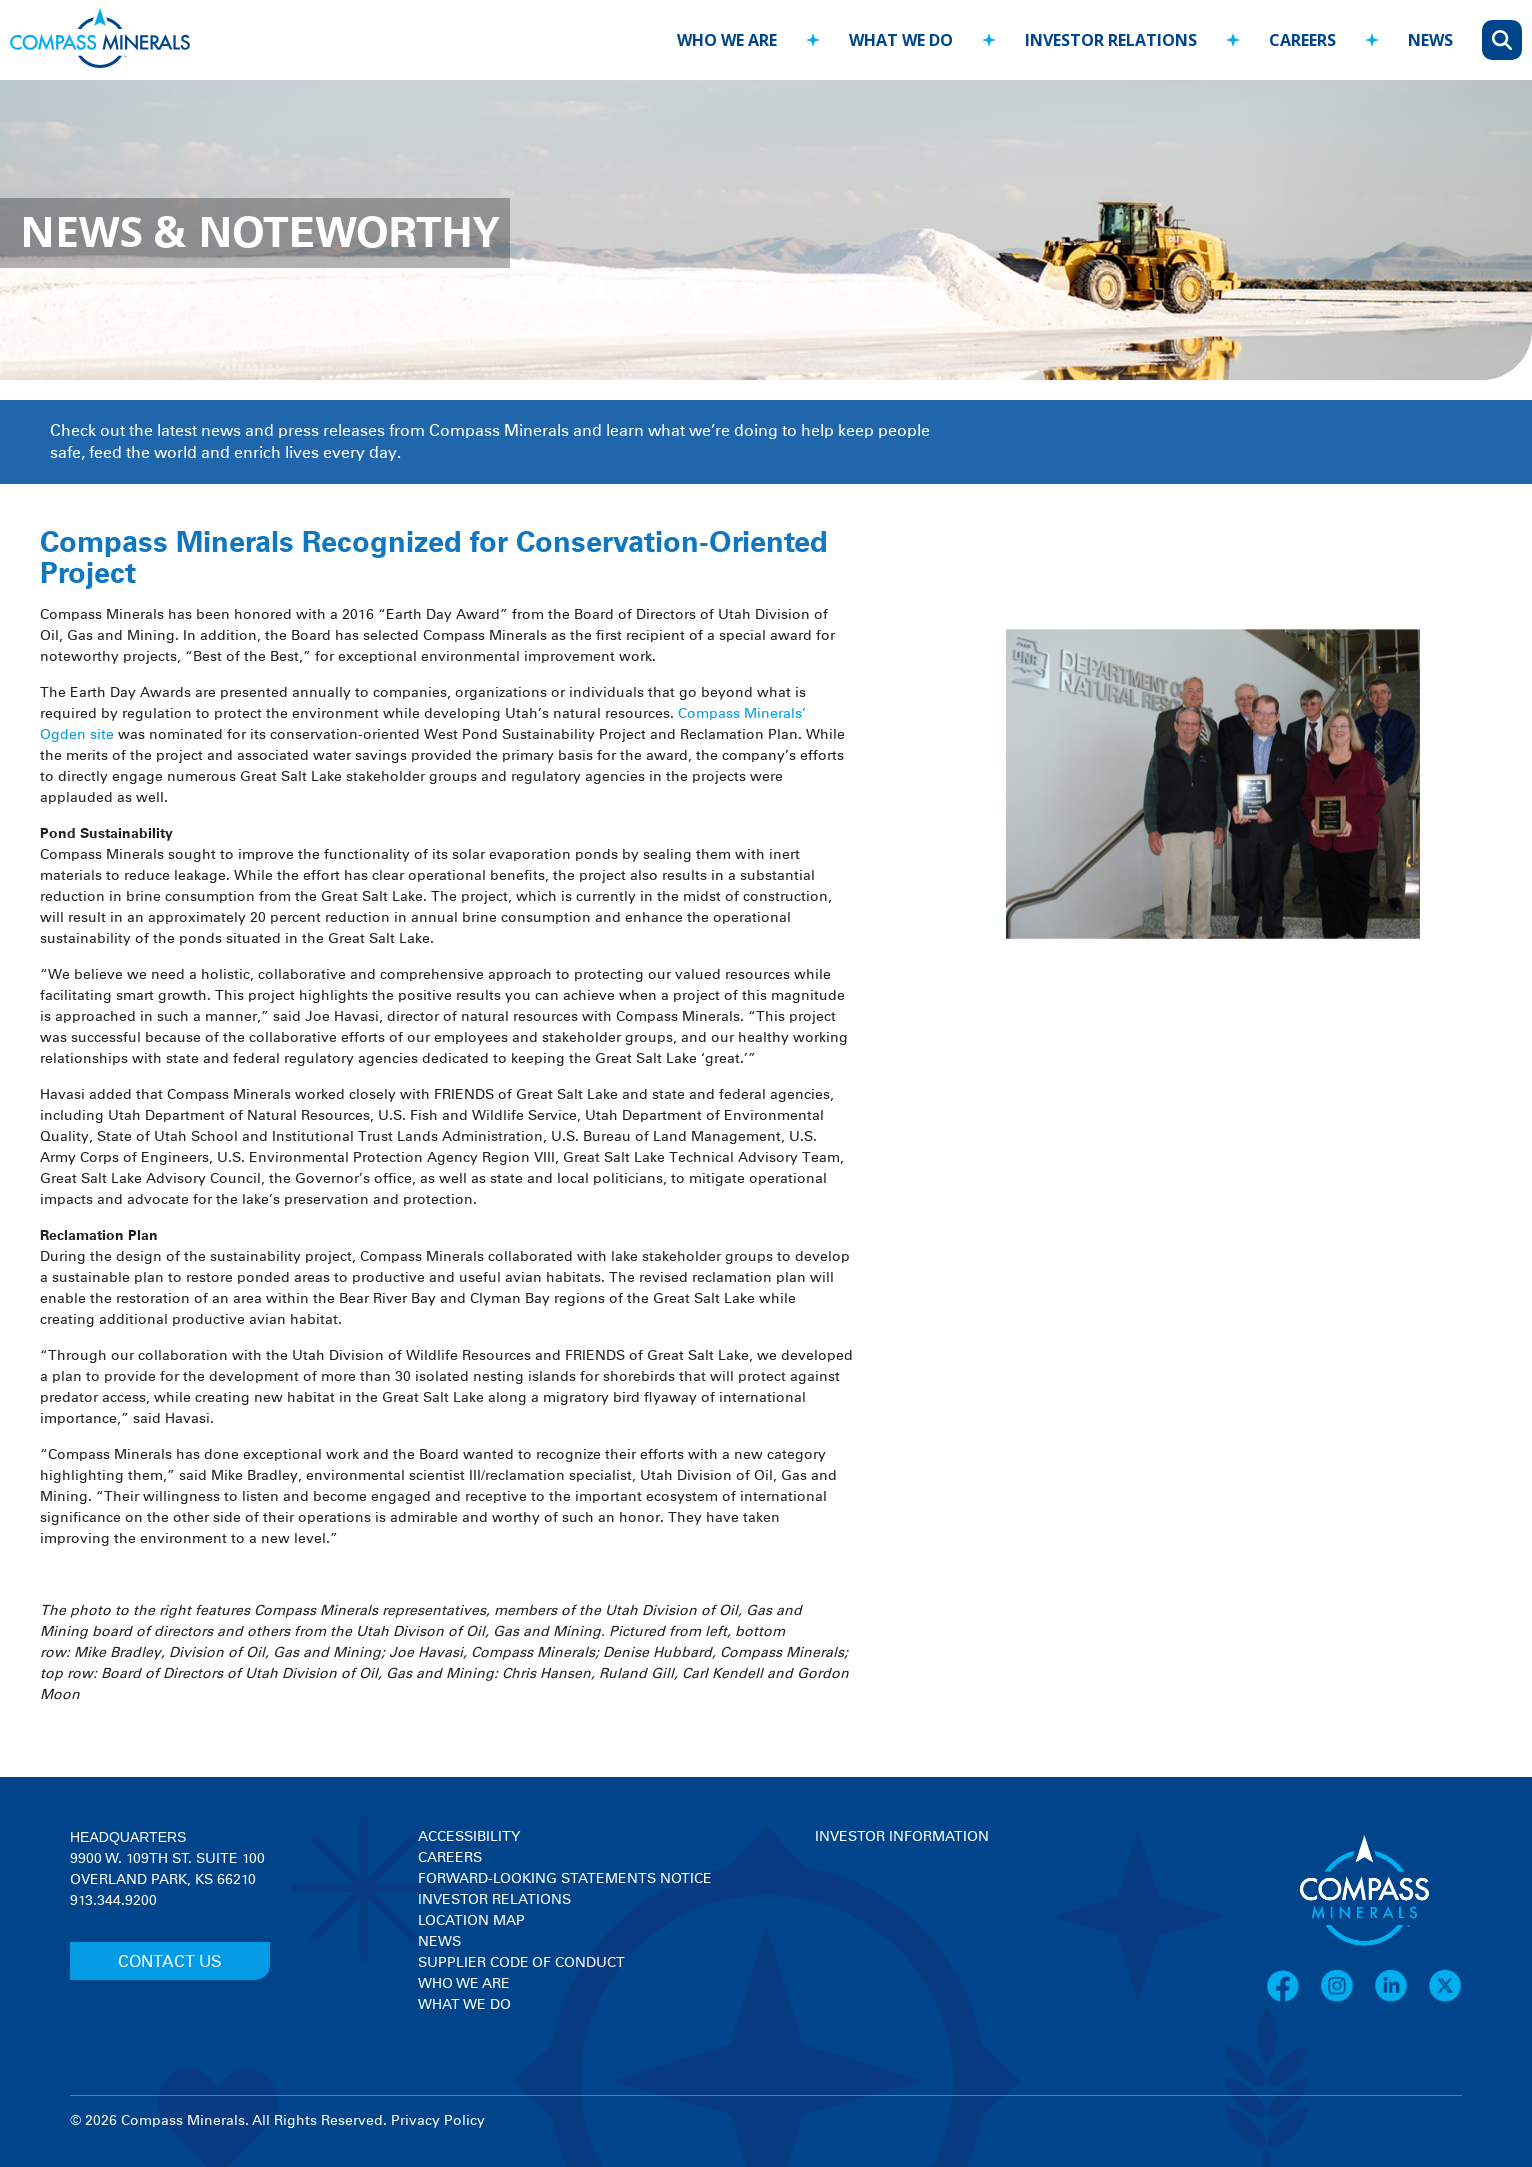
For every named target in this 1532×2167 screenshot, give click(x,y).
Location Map (471, 1921)
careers (1302, 40)
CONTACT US (170, 1962)
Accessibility (469, 1837)
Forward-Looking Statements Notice (565, 1879)
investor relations (1111, 40)
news (1430, 40)
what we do (901, 40)
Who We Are (464, 1984)
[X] (1445, 1999)
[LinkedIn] (1401, 1999)
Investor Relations (494, 1900)
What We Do (464, 2005)
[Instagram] (1347, 1999)
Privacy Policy (438, 2121)
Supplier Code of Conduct (521, 1963)
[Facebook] (1293, 1999)
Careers (450, 1858)
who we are (727, 40)
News (439, 1942)
